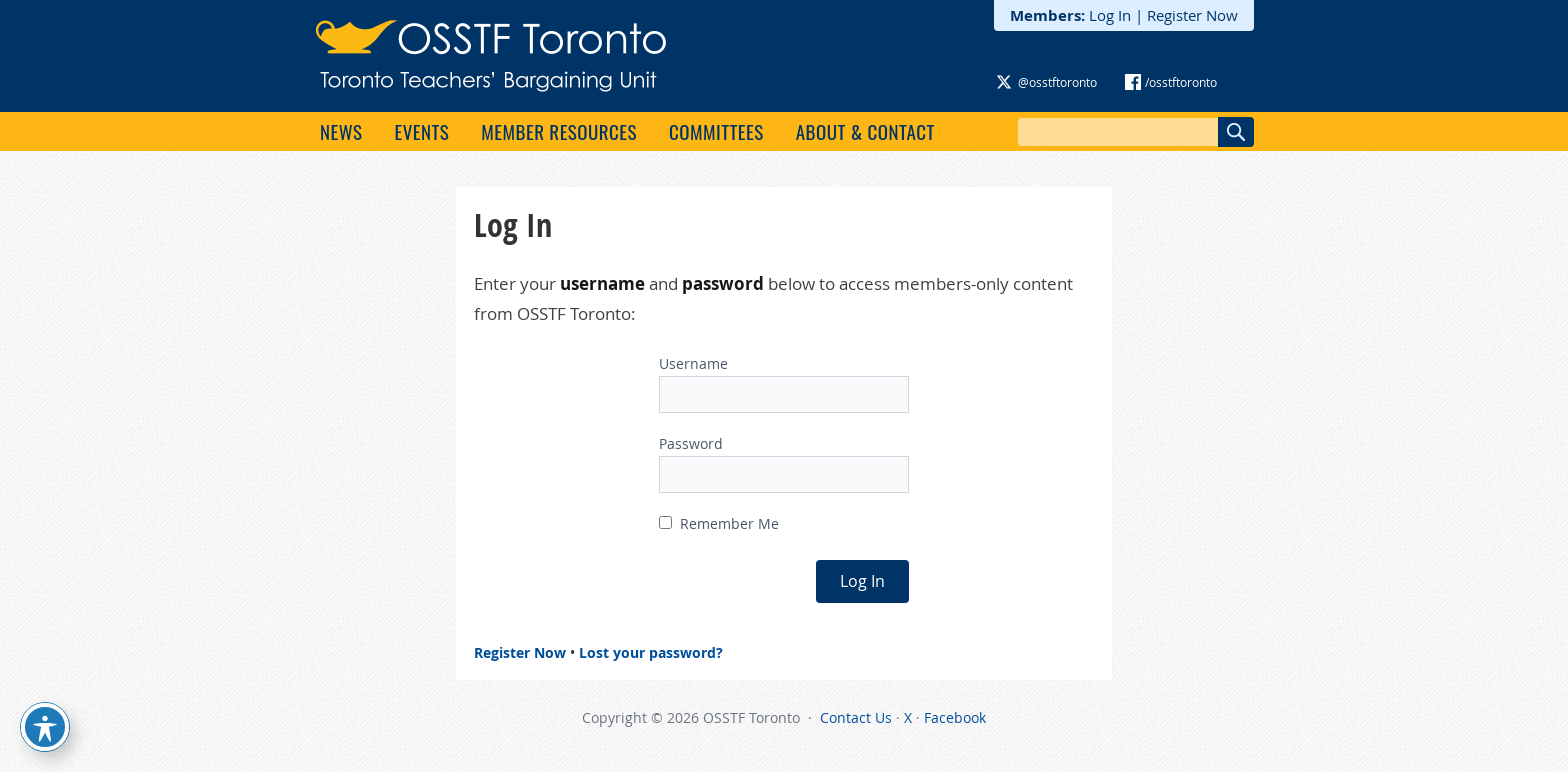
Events (421, 131)
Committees (716, 131)
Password (691, 443)
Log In (1110, 15)
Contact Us (856, 717)
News (341, 131)
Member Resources (559, 131)
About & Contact (865, 131)
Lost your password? (651, 652)
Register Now (1192, 15)
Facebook (955, 717)
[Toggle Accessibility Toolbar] (45, 727)
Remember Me (719, 523)
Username (693, 363)
